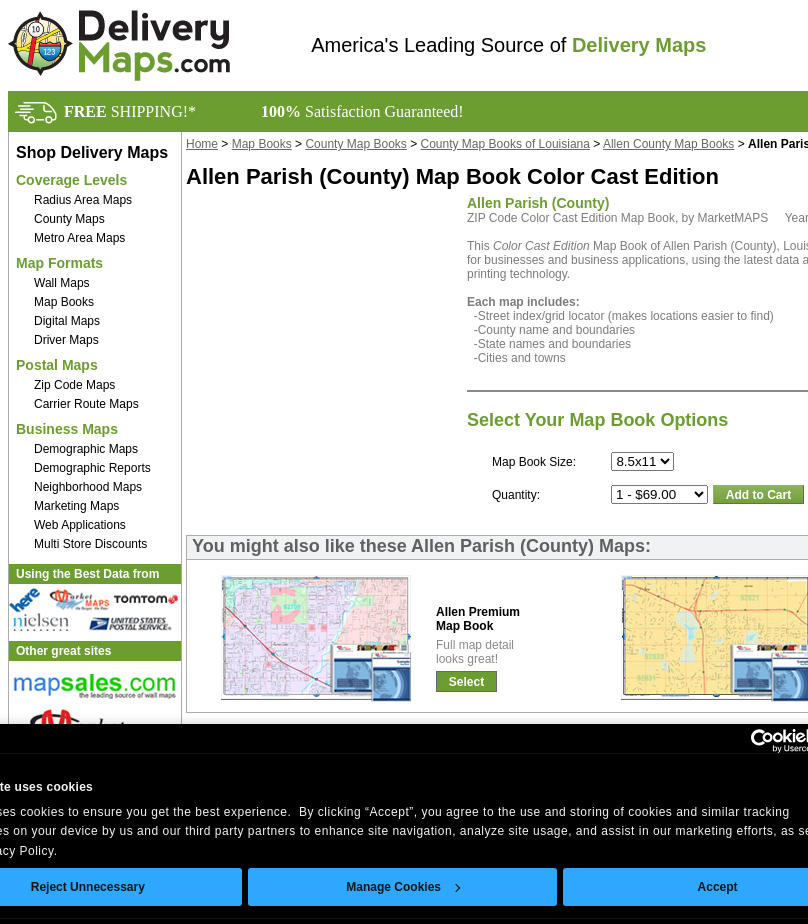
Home (202, 144)
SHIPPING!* (130, 111)
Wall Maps (62, 283)
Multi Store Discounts (90, 544)
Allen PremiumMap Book (478, 619)
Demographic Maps (86, 449)
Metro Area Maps (79, 238)
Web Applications (80, 525)
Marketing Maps (76, 506)
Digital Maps (67, 321)
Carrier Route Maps (86, 404)
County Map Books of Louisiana (505, 144)
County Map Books (355, 144)
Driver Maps (66, 340)
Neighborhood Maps (88, 487)
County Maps (69, 219)
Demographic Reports (92, 468)
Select (466, 682)
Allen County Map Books (668, 144)
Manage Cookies (403, 887)
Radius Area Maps (83, 200)
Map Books (64, 302)
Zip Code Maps (74, 385)
